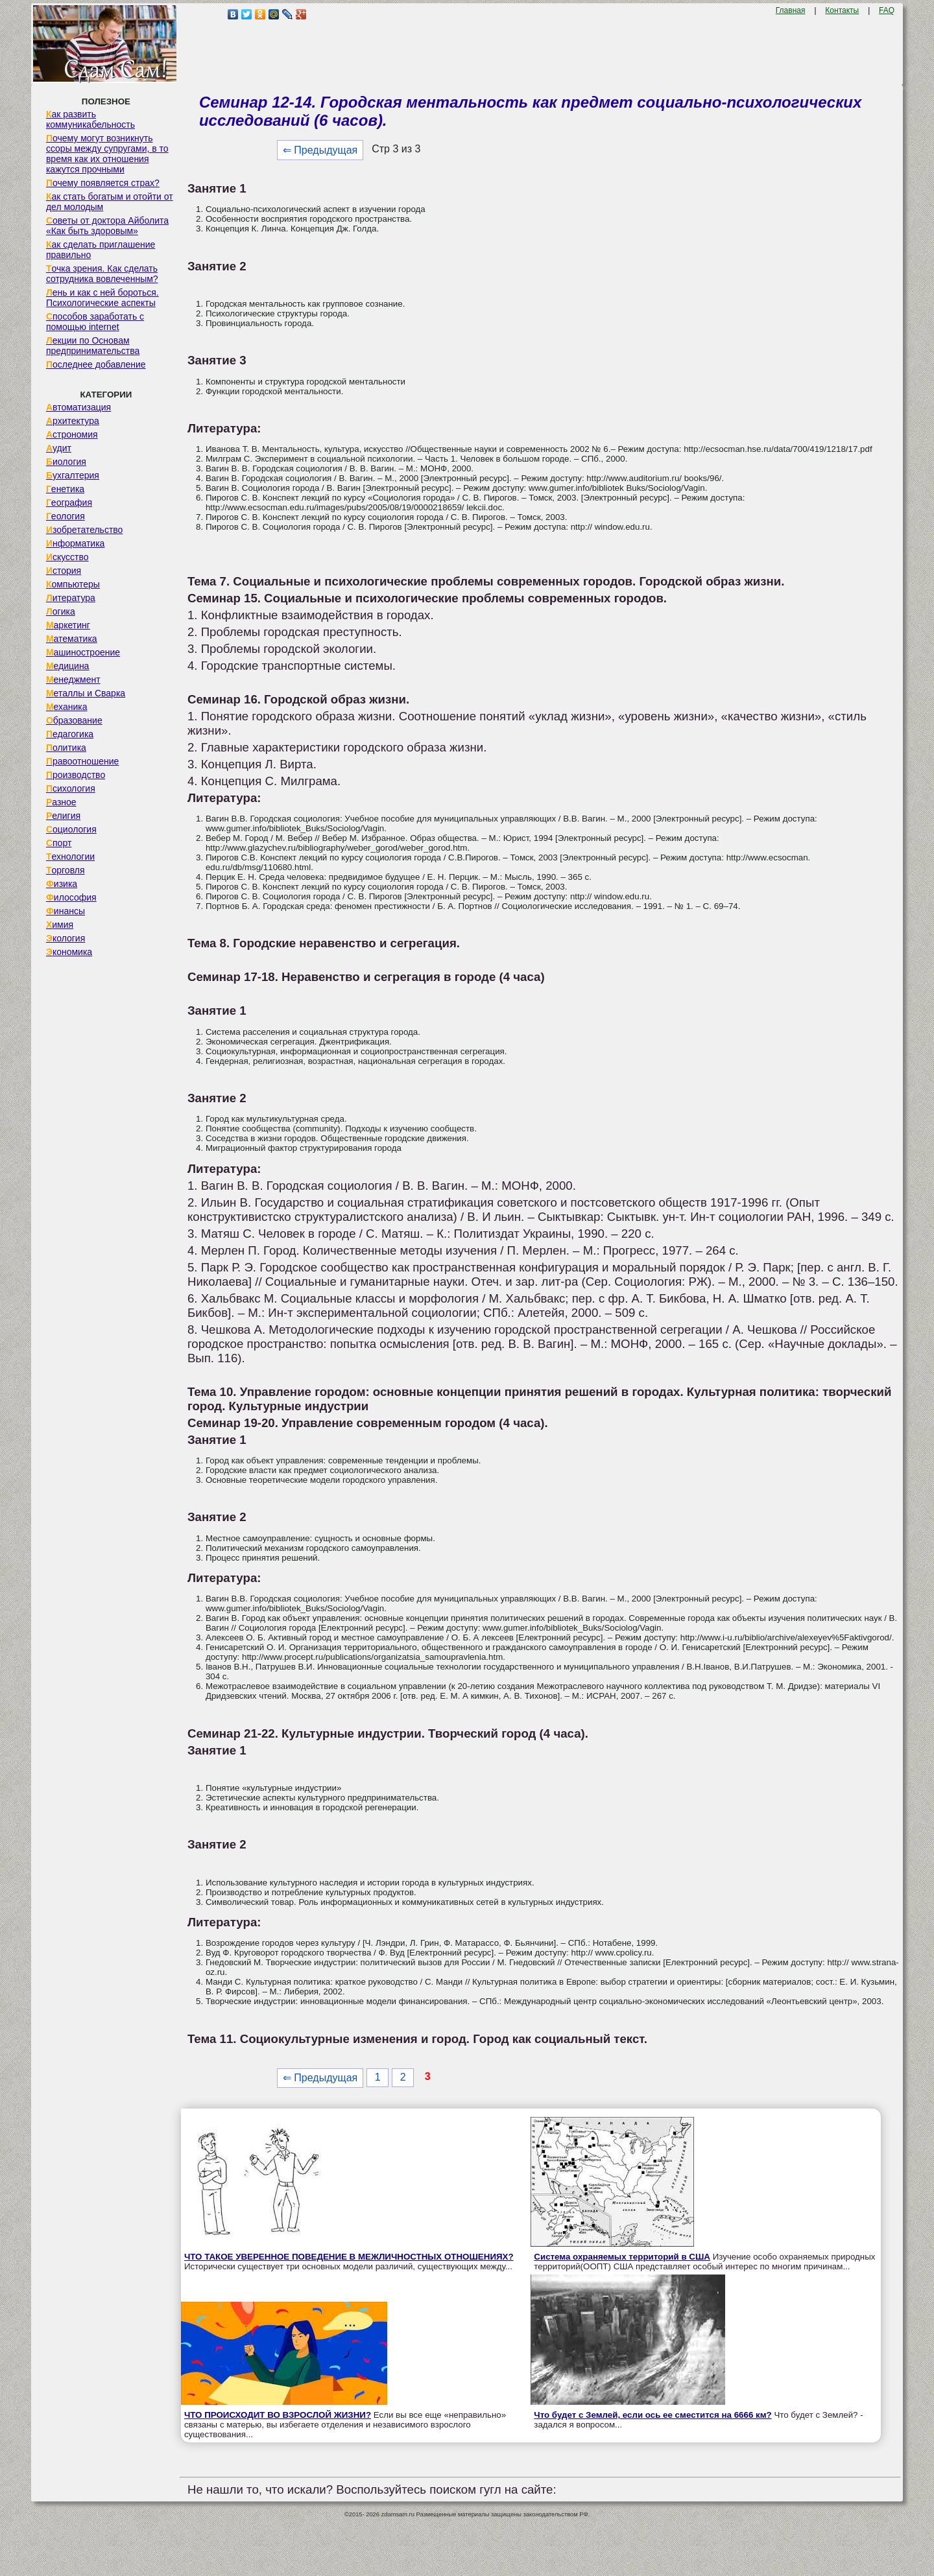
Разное (61, 802)
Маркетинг (68, 625)
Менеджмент (73, 679)
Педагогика (69, 734)
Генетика (65, 489)
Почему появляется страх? (103, 183)
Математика (71, 638)
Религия (63, 815)
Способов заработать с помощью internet (95, 321)
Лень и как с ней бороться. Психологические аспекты (102, 297)
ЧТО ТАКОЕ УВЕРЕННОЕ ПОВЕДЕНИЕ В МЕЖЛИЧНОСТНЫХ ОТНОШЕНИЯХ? (349, 2257)
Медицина (68, 666)
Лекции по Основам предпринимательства (92, 345)
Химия (59, 924)
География (69, 502)
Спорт (58, 843)
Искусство (67, 557)
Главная (791, 10)
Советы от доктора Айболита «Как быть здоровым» (107, 225)
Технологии (70, 856)
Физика (61, 884)
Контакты (842, 10)
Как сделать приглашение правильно (100, 249)
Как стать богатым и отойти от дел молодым (109, 201)
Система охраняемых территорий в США (622, 2257)
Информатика (75, 543)
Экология (65, 938)
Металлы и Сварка (85, 693)
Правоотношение (82, 761)
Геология (65, 516)
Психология (70, 788)
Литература (70, 598)
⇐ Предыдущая (320, 150)
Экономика (69, 952)
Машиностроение (83, 652)
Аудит (58, 448)
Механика (67, 707)
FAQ (886, 10)
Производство (75, 775)
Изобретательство (84, 530)
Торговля (65, 870)
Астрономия (72, 434)
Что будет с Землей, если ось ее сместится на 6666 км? (652, 2415)
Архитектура (72, 421)
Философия (71, 897)
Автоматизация (78, 407)
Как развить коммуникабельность (90, 119)
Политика (66, 747)
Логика (60, 611)
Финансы (65, 911)
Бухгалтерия (72, 475)
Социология (71, 829)
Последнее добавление (96, 364)
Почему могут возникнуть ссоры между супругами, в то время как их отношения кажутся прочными (107, 153)
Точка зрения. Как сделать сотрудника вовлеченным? (102, 273)
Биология (66, 461)
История (63, 570)
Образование (74, 720)
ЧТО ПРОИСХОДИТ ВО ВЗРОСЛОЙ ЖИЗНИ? (277, 2415)
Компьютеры (73, 584)
